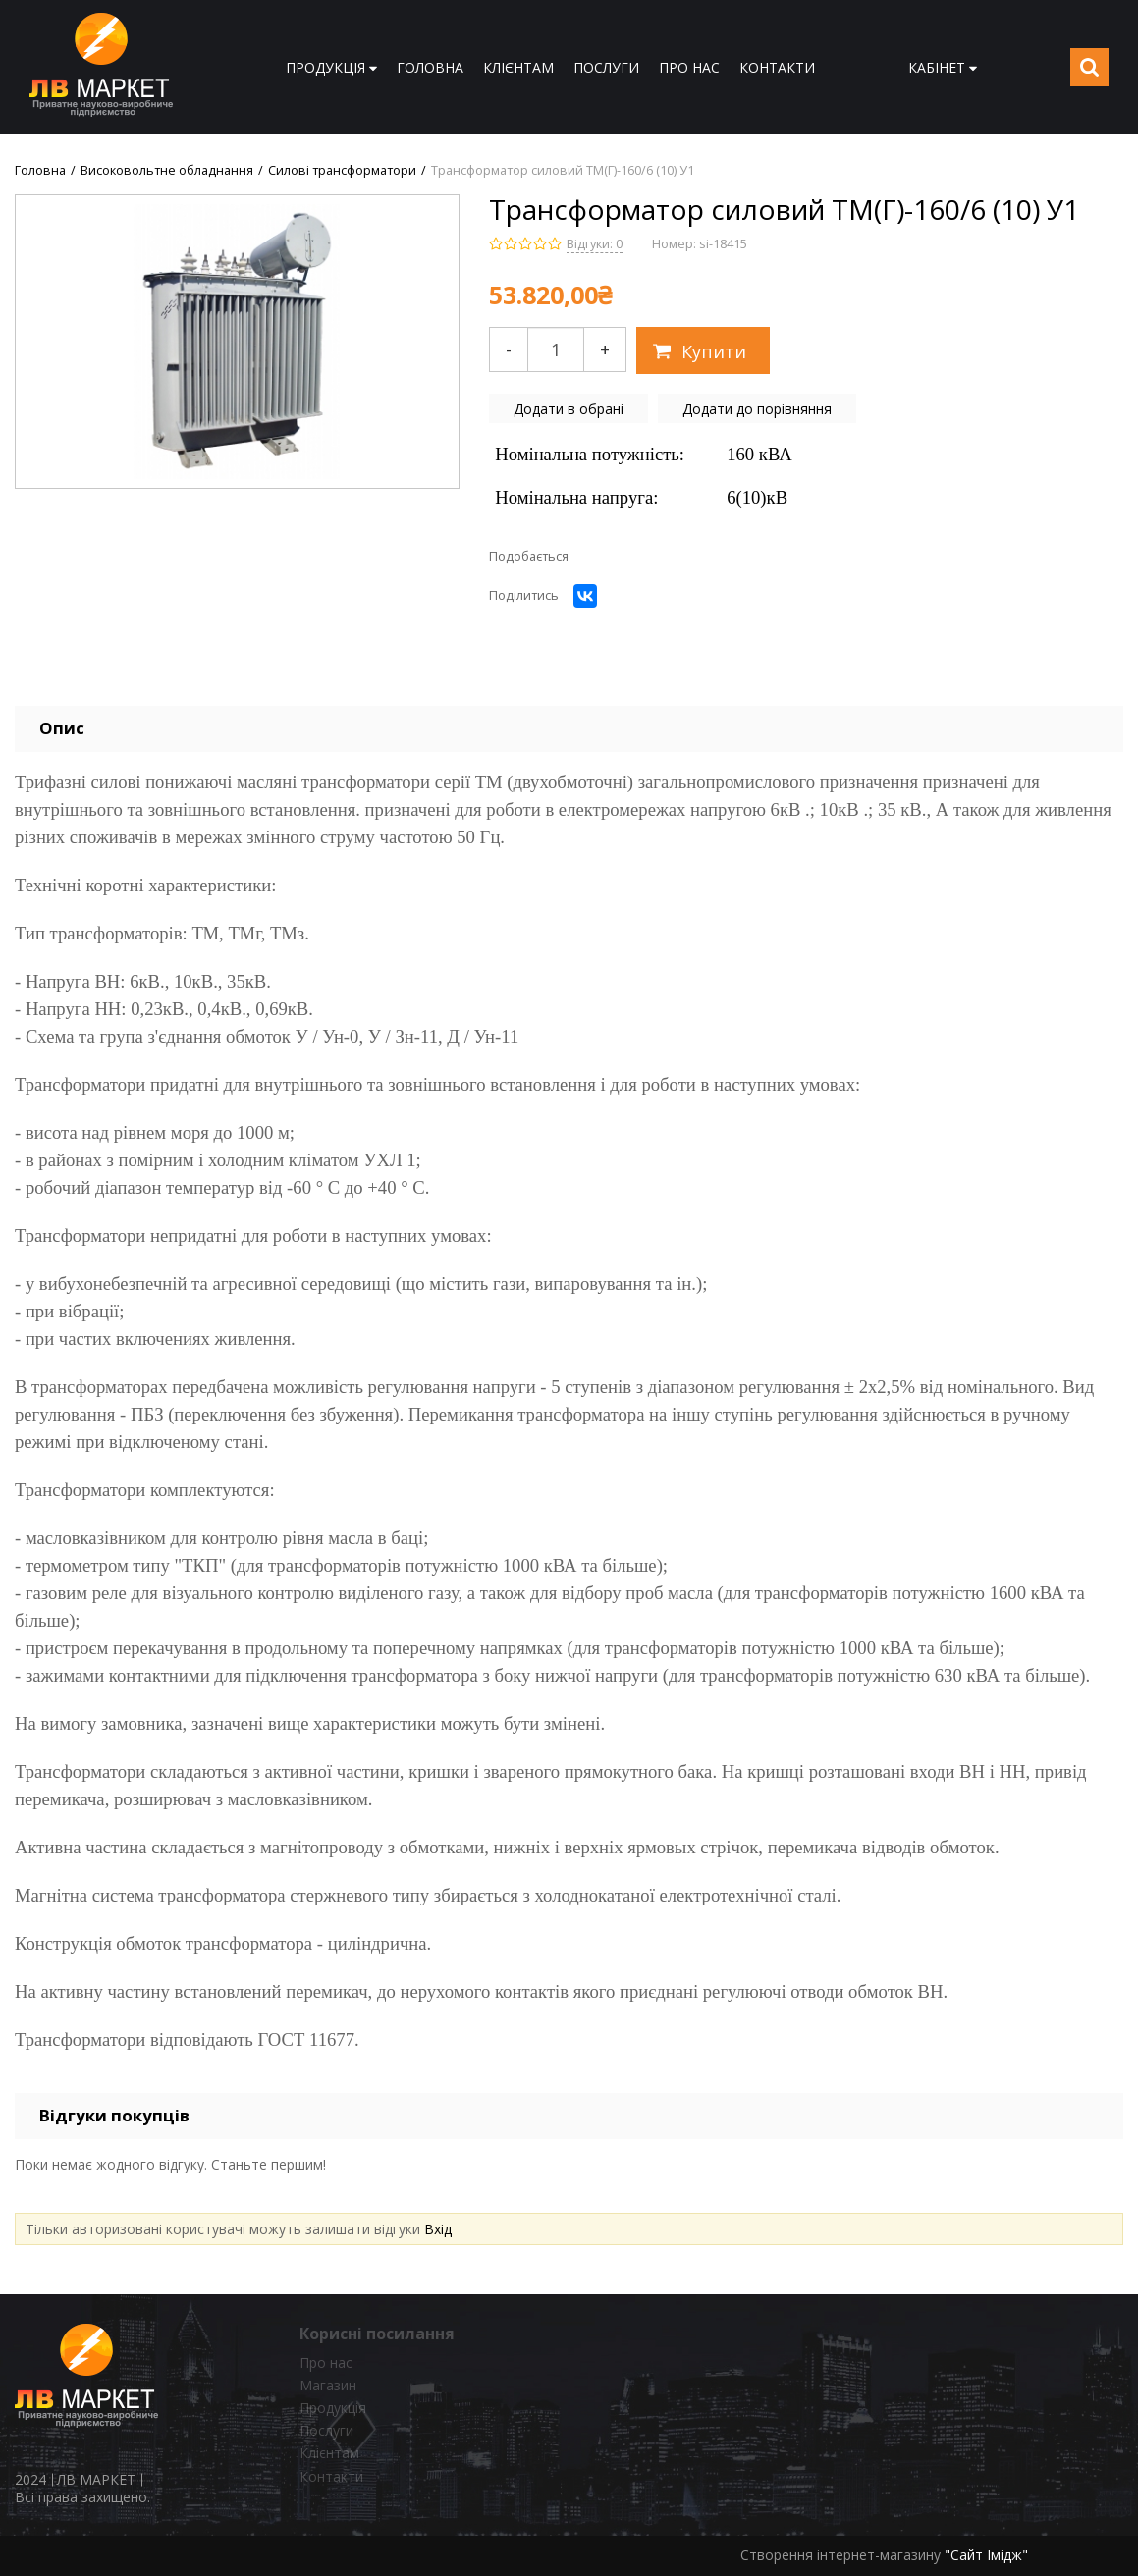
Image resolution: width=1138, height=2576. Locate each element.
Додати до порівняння (757, 409)
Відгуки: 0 (595, 244)
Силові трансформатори (342, 171)
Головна (40, 171)
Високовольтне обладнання (167, 171)
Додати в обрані (568, 409)
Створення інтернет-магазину (840, 2555)
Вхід (438, 2229)
